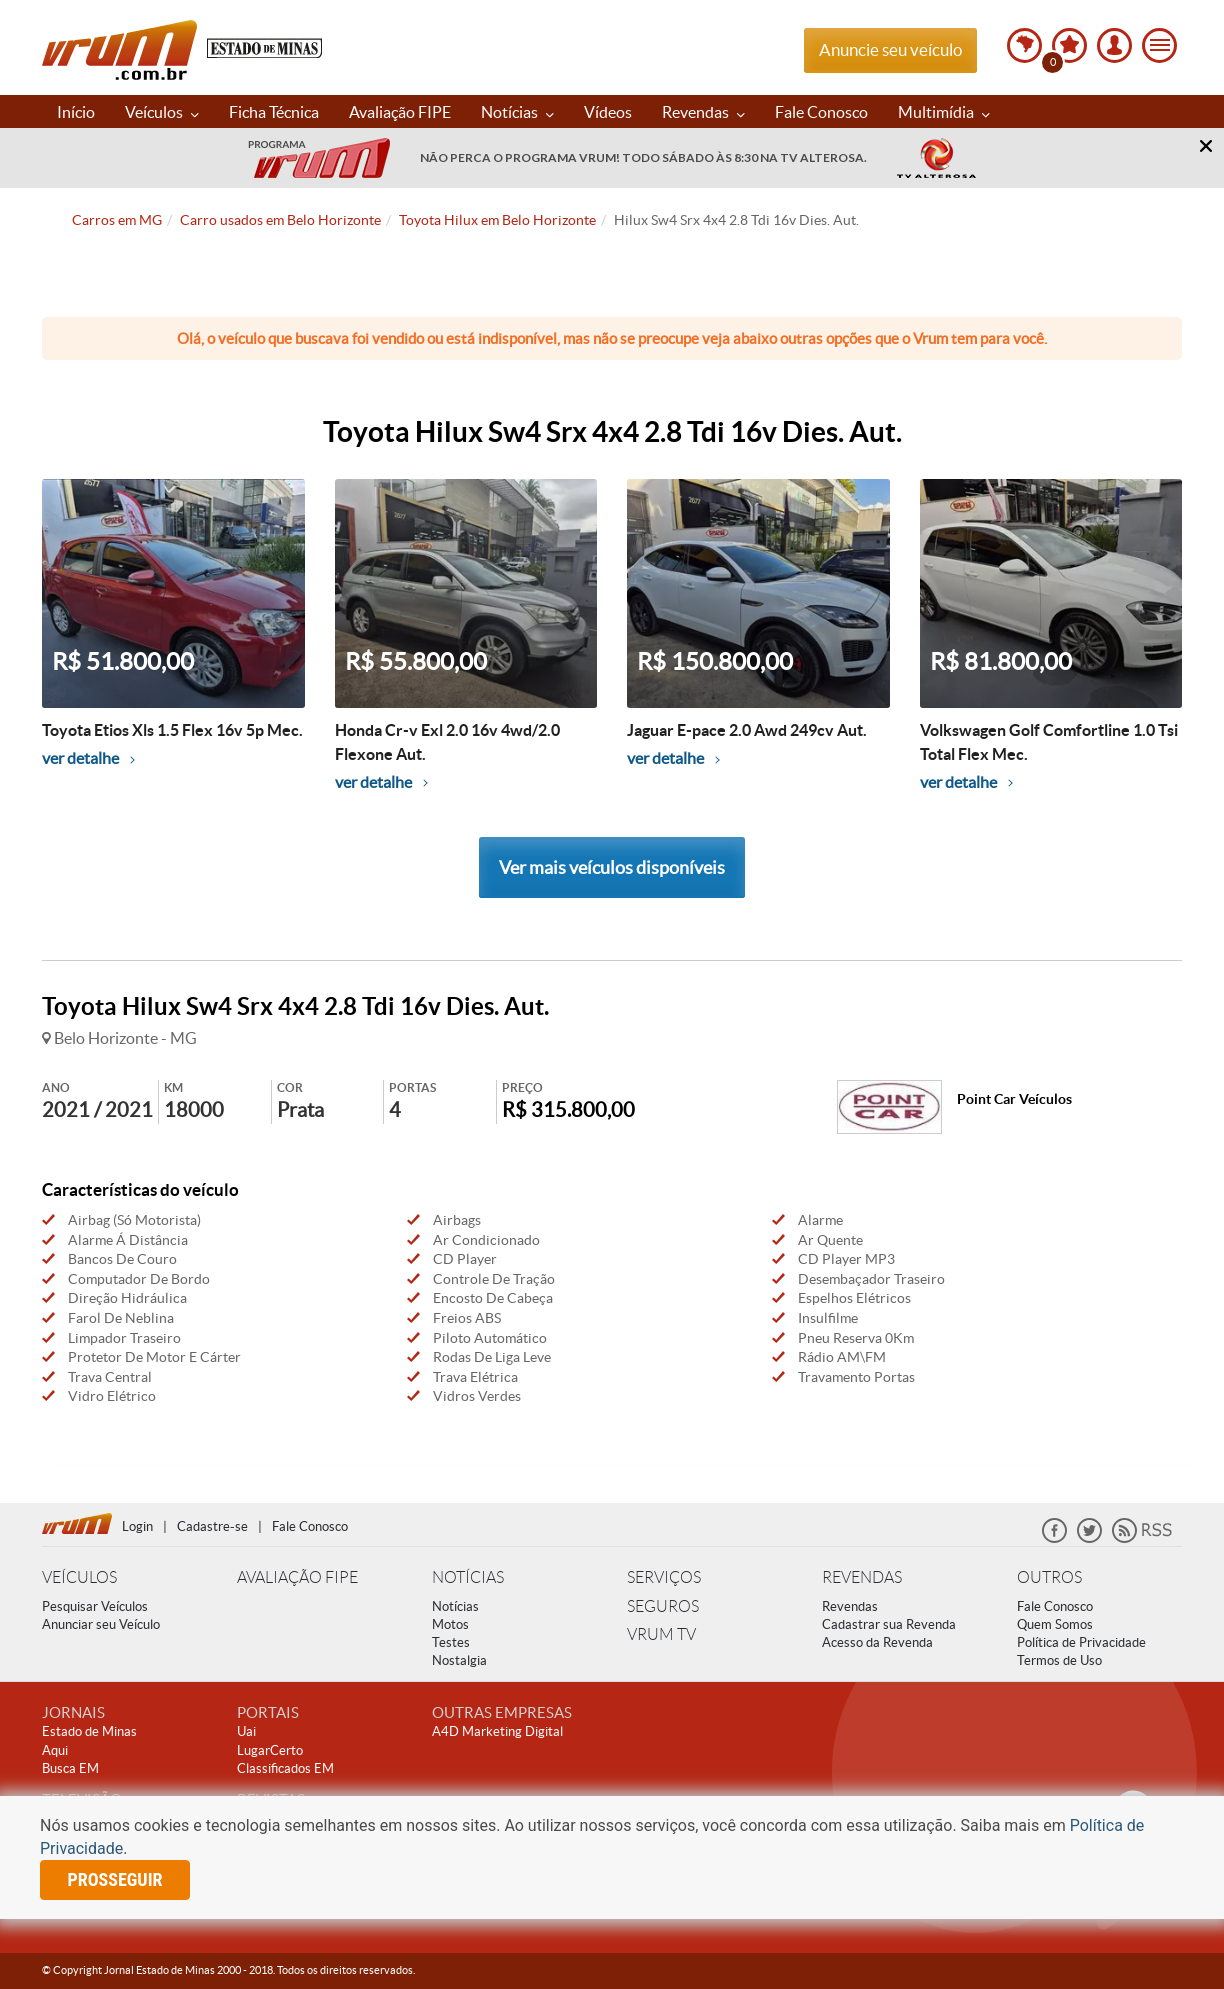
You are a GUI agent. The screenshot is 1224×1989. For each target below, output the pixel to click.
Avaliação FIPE (400, 112)
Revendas (703, 112)
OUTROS (1049, 1577)
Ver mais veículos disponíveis (612, 867)
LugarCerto (270, 1750)
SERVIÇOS (664, 1577)
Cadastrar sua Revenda (889, 1624)
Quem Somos (1055, 1624)
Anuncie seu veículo (890, 49)
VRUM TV (661, 1634)
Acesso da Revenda (877, 1642)
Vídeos (608, 112)
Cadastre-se (212, 1526)
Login (137, 1526)
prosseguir (115, 1879)
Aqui (55, 1750)
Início (76, 112)
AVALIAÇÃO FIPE (297, 1577)
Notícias (517, 112)
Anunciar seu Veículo (101, 1624)
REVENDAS (862, 1577)
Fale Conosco (821, 112)
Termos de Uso (1059, 1660)
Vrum (119, 50)
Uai (246, 1731)
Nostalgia (459, 1660)
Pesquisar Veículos (95, 1606)
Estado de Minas (89, 1731)
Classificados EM (285, 1768)
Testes (451, 1642)
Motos (450, 1624)
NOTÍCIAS (468, 1577)
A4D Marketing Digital (497, 1731)
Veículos (162, 112)
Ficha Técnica (274, 112)
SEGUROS (663, 1606)
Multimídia (944, 112)
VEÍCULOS (79, 1577)
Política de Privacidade (1081, 1642)
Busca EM (70, 1768)
